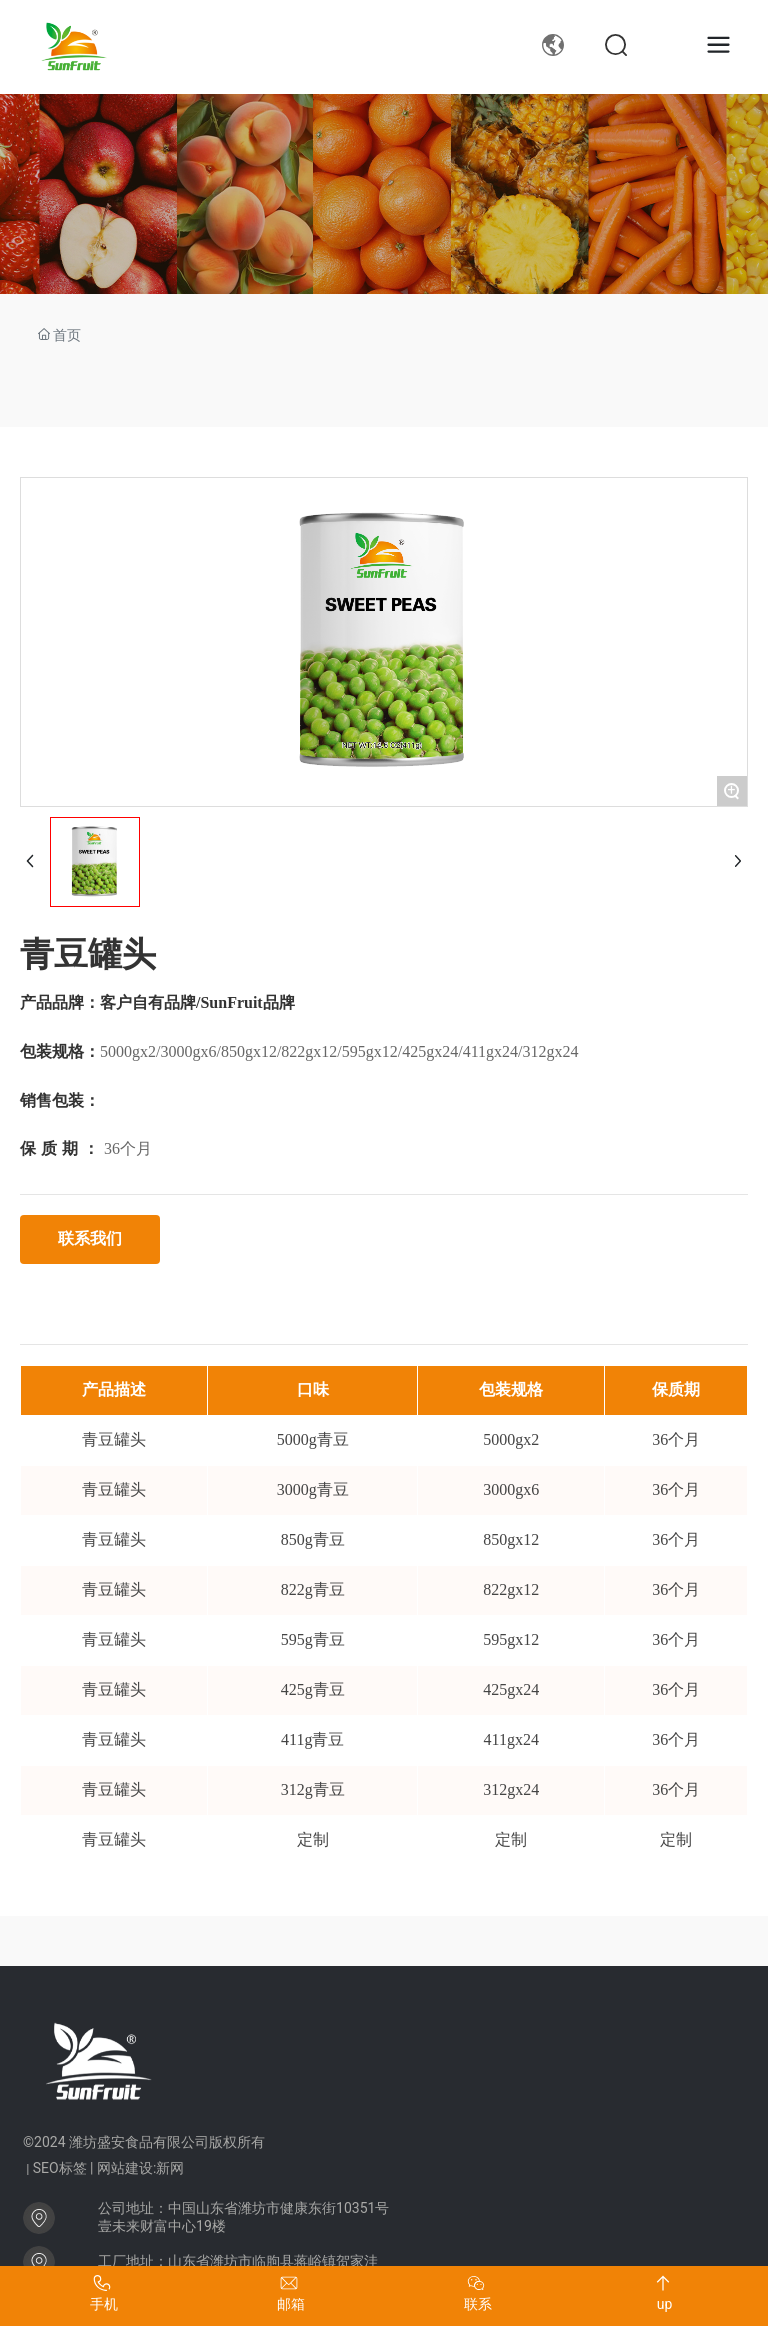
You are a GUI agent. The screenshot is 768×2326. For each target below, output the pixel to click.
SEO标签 (60, 2168)
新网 (170, 2168)
